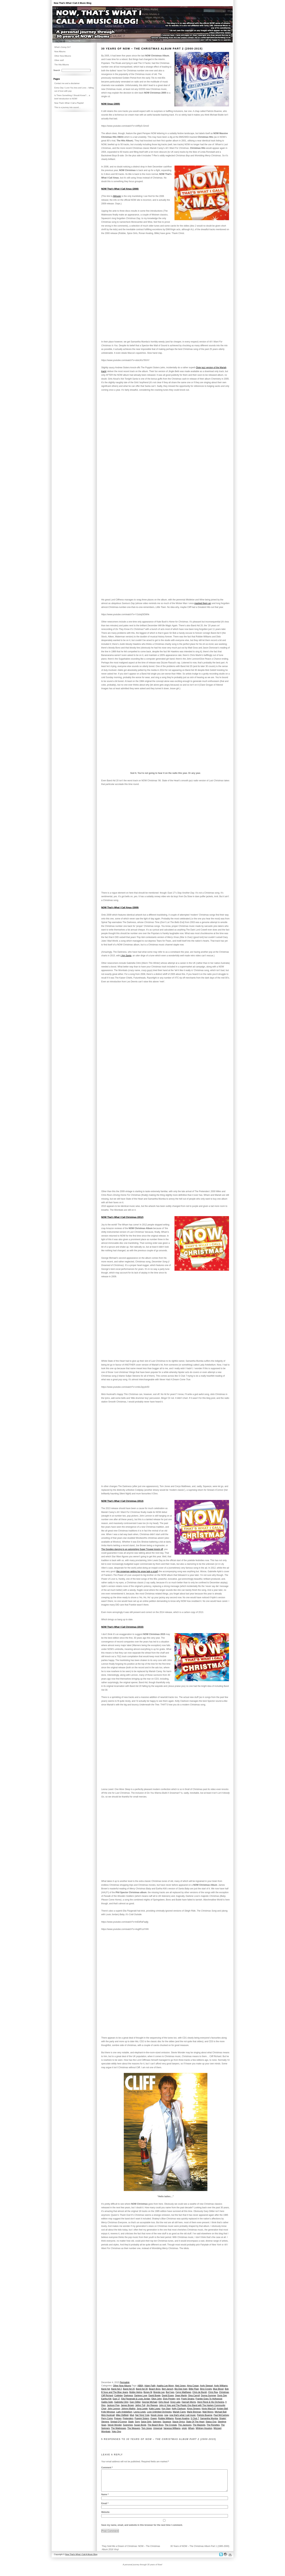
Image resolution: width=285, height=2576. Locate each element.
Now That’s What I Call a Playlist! (69, 103)
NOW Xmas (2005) (110, 104)
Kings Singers (193, 2408)
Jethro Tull (140, 2405)
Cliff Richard (107, 2395)
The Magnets (199, 2425)
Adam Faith (149, 2385)
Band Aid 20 (129, 2389)
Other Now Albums (122, 2385)
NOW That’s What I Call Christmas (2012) (122, 1217)
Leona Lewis (139, 2412)
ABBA (140, 2385)
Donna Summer (208, 2395)
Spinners (157, 2421)
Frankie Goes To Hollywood (209, 2399)
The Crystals (171, 2425)
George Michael (149, 2402)
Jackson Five (113, 2405)
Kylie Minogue (108, 2412)
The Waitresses (118, 2428)
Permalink (124, 2382)
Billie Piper (194, 2389)
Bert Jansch (167, 2389)
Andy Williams (221, 2385)
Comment (107, 2467)
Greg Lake (175, 2402)
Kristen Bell (222, 2408)
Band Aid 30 (142, 2389)
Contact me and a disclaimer (67, 83)
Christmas (224, 2392)
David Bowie (154, 2395)
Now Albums (59, 51)
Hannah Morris (189, 2402)
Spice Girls (146, 2421)
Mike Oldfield (122, 2415)
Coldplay (118, 2395)
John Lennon (114, 2408)
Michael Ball (220, 2412)
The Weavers (133, 2428)
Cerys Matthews (183, 2392)
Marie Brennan (194, 2412)
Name (105, 2499)
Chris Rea (213, 2392)
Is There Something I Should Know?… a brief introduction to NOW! (72, 97)
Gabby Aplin (107, 2402)
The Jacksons (185, 2425)
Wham (191, 2428)
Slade (131, 2421)
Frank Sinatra (187, 2399)
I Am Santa (126, 955)
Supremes (128, 2425)
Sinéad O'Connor (118, 2421)
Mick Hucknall (108, 2415)
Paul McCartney (221, 2415)
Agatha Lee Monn (165, 2385)
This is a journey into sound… (67, 107)
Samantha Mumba (209, 2418)
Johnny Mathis (128, 2408)
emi (178, 2399)
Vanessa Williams (171, 2428)
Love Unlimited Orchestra (159, 2412)
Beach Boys (154, 2389)
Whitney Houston (204, 2428)
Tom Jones (146, 2428)
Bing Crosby (206, 2389)
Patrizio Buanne (204, 2415)
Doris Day (222, 2395)
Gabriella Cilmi (121, 2402)
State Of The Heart (195, 2421)
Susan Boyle (140, 2425)
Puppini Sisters (142, 2418)
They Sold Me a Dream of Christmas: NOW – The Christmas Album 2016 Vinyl (131, 2552)
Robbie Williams (166, 2418)
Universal (157, 2428)
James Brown (127, 2405)
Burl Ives (170, 2392)
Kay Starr (166, 2408)
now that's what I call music (182, 2415)
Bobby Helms (135, 2392)
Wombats (105, 2431)
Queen (153, 2418)
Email (105, 2507)
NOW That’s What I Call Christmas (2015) (122, 1627)
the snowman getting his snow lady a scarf (137, 1571)
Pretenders (128, 2418)
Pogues (118, 2418)
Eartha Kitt (106, 2399)
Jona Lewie (142, 2408)
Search (56, 70)
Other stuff (59, 60)
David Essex (168, 2395)
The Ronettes (213, 2425)
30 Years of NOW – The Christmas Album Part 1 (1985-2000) (199, 2550)
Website (105, 2516)
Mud (132, 2415)
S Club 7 (195, 2418)
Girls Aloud (163, 2402)
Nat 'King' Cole (142, 2415)
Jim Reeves (152, 2405)
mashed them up (202, 603)
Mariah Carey (179, 2412)
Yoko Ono (116, 2431)
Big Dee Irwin (180, 2389)
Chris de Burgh (199, 2392)
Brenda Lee (159, 2392)
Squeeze (166, 2421)
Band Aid (105, 2389)
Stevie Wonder (115, 2425)
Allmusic (117, 196)
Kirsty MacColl (209, 2408)
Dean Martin (181, 2395)
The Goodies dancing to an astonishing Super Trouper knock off (132, 1549)
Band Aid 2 (116, 2389)
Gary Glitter (135, 2402)
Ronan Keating (182, 2418)
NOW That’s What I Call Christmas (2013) (122, 1501)
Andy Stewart (206, 2385)
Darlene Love (140, 2395)
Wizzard (217, 2428)
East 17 (116, 2399)
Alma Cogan (193, 2385)
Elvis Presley (169, 2399)
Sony (137, 2421)
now (166, 2415)
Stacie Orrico (178, 2421)
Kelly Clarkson (179, 2408)
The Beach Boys (155, 2425)
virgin (184, 2428)
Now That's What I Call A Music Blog (72, 3)
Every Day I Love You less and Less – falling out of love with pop (74, 89)
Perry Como (107, 2418)
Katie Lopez (154, 2408)
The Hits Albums (61, 64)
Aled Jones (180, 2385)
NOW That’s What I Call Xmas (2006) (120, 189)
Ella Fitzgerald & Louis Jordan (135, 2399)
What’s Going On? (62, 47)
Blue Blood (218, 2389)
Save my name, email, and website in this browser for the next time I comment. (142, 2529)
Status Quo (211, 2421)
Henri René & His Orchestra (210, 2402)
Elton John (156, 2399)
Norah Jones (157, 2415)
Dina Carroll (194, 2395)
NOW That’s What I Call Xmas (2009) (120, 907)
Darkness (128, 2395)
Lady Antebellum (124, 2412)
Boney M (148, 2392)
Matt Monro (208, 2412)
